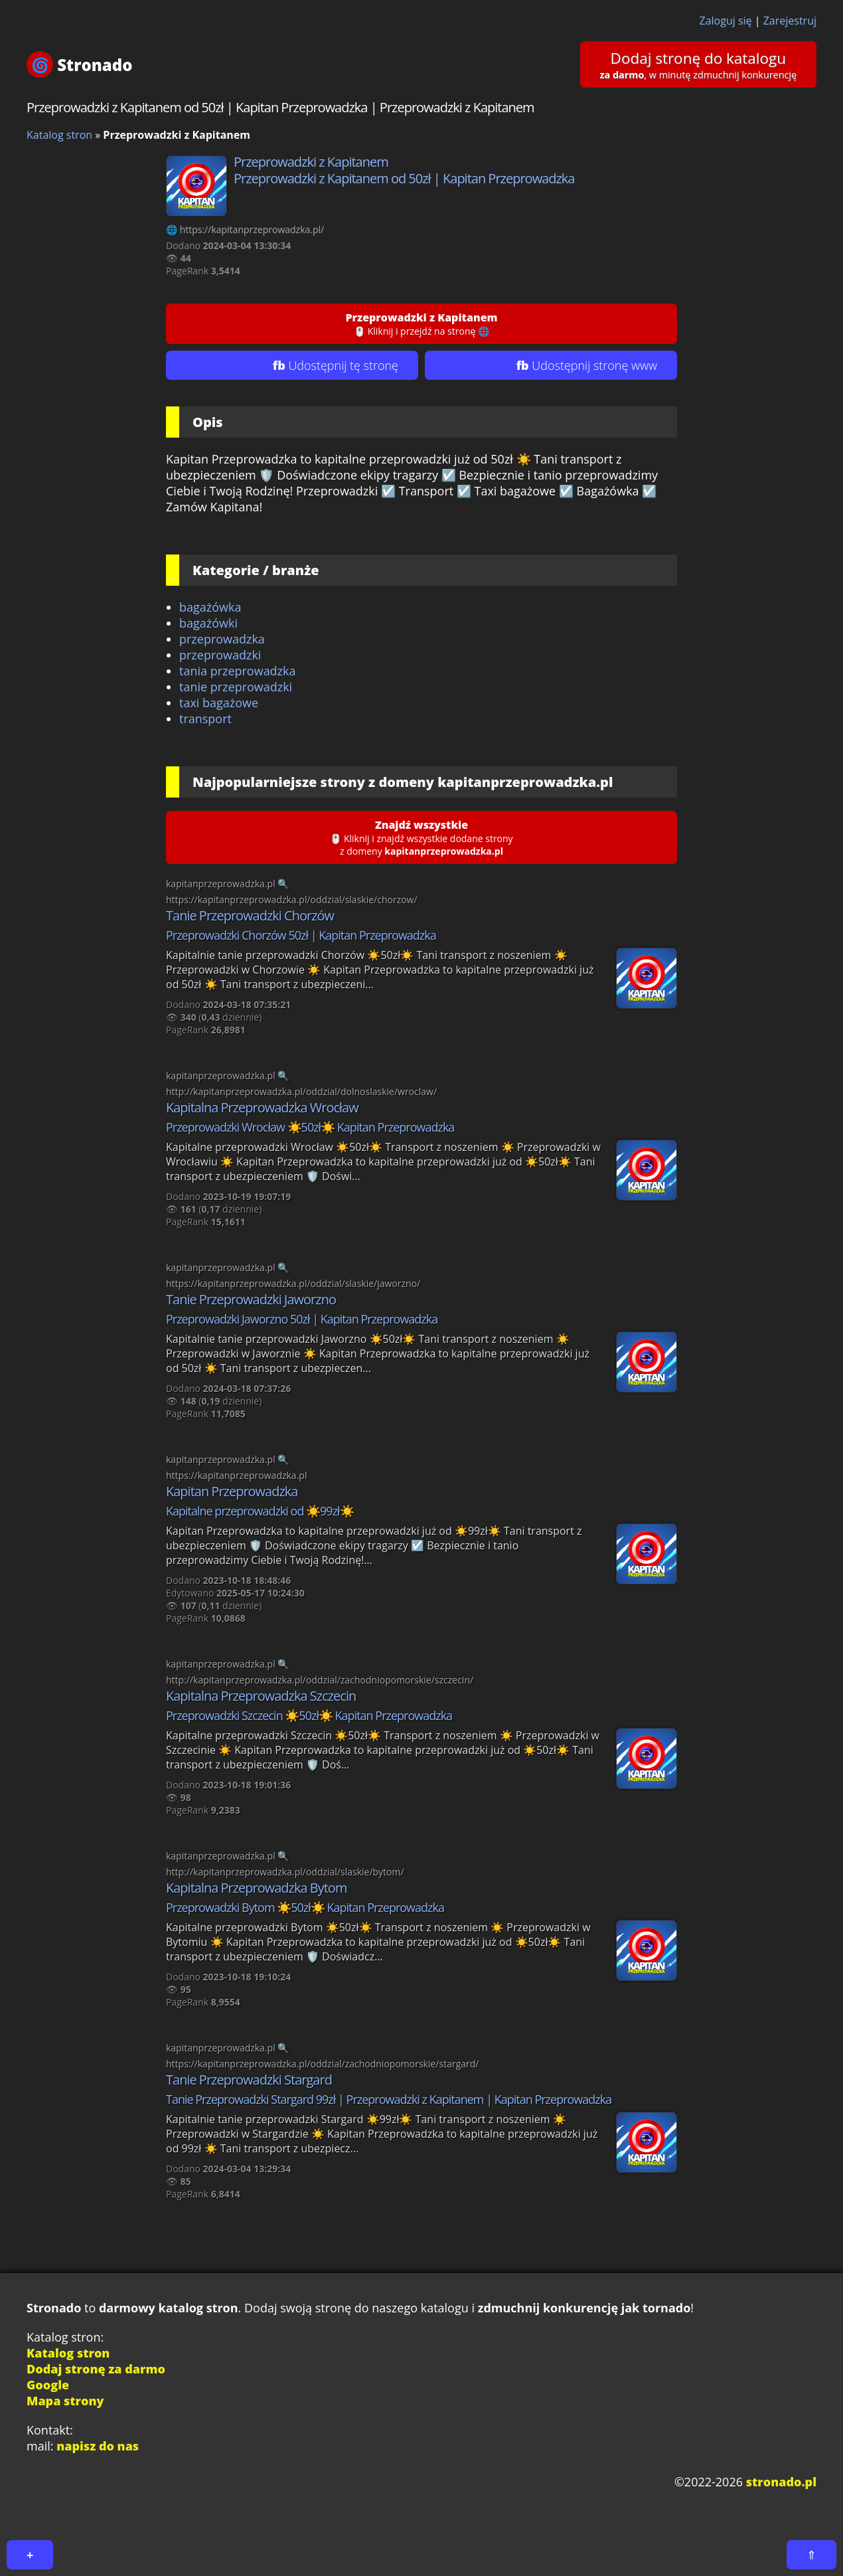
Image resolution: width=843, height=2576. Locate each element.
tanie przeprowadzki (235, 687)
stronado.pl (781, 2482)
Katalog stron (59, 135)
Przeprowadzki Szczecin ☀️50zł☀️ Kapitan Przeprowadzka (309, 1715)
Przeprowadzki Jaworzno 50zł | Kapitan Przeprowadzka (301, 1319)
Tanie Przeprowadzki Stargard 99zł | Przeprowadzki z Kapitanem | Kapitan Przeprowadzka (388, 2099)
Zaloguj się (726, 20)
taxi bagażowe (218, 703)
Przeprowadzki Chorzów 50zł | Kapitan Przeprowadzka (301, 935)
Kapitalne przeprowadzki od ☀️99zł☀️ (260, 1511)
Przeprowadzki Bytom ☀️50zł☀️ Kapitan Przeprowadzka (305, 1907)
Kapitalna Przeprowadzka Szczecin (261, 1696)
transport (205, 719)
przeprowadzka (222, 639)
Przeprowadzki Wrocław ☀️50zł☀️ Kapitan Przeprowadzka (310, 1127)
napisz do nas (97, 2446)
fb (335, 365)
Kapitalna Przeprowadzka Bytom (256, 1888)
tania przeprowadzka (237, 671)
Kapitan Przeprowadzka (231, 1491)
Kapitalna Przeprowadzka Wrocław (262, 1107)
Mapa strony (65, 2401)
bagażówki (208, 623)
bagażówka (210, 607)
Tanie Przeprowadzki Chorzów (250, 915)
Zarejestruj (789, 20)
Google (48, 2385)
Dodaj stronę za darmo (96, 2369)
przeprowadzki (220, 655)
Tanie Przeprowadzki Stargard (249, 2080)
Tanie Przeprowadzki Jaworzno (251, 1299)
